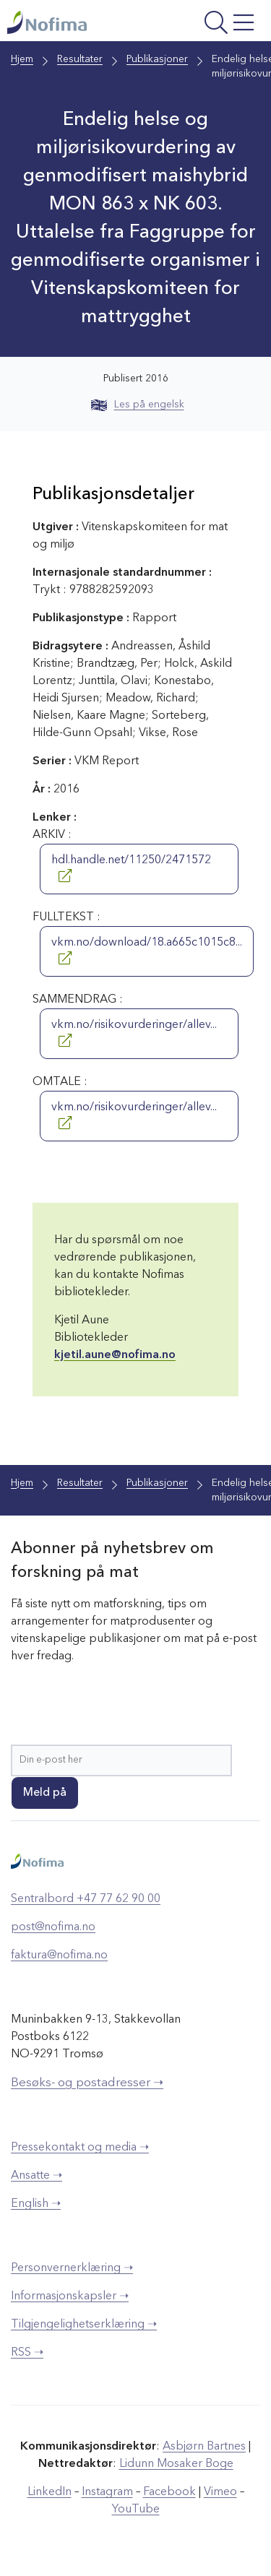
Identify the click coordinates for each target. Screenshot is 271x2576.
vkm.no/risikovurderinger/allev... (134, 1033)
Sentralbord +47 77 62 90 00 (85, 1899)
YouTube (136, 2509)
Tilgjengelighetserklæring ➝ (84, 2324)
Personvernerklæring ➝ (72, 2268)
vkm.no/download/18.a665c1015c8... (146, 950)
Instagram (107, 2492)
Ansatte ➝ (36, 2176)
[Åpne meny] (212, 24)
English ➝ (36, 2204)
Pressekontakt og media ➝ (80, 2147)
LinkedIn (49, 2492)
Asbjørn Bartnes (204, 2446)
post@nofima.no (53, 1927)
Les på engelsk (137, 404)
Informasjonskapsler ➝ (70, 2296)
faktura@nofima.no (59, 1955)
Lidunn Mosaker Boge (176, 2464)
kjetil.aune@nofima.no (115, 1355)
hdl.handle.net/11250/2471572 (131, 868)
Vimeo (220, 2492)
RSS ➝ (27, 2353)
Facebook (169, 2492)
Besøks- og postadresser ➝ (87, 2083)
